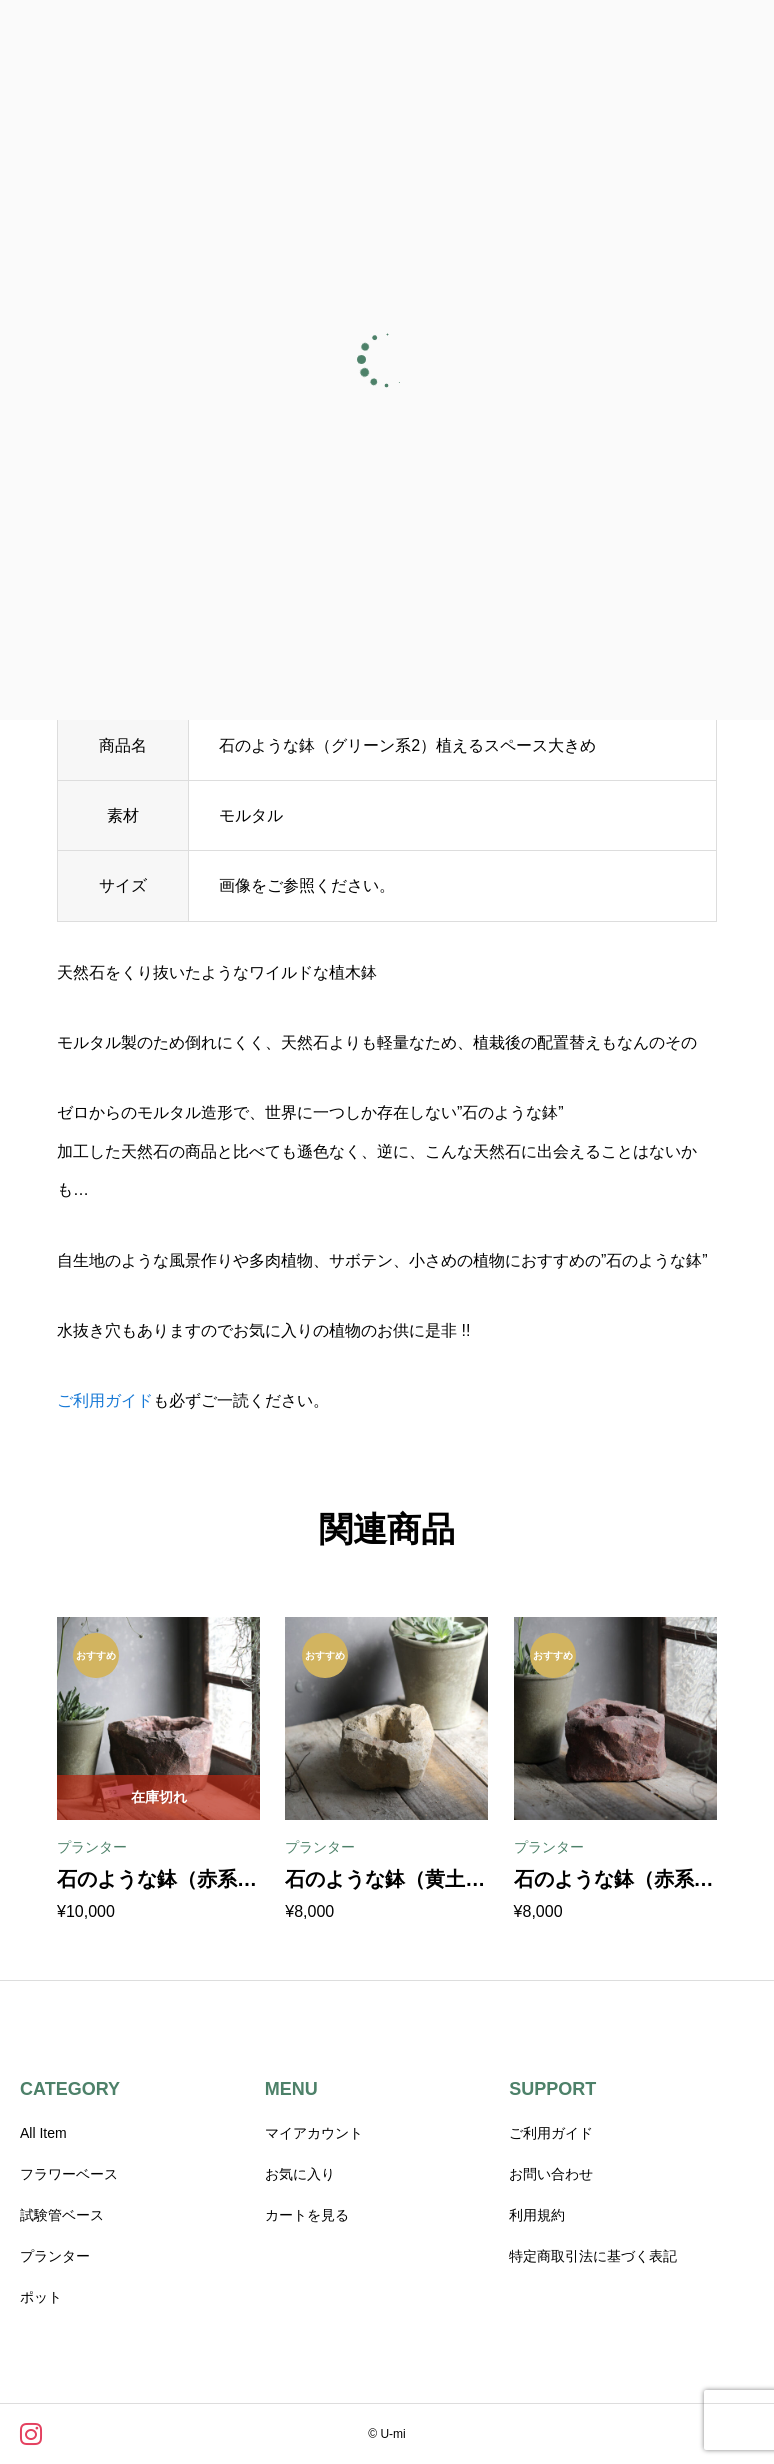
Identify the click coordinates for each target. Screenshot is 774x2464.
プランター (55, 2256)
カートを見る (307, 2215)
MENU (291, 2089)
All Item (43, 2133)
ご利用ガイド (105, 1400)
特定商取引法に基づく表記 (593, 2256)
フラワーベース (69, 2174)
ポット (41, 2297)
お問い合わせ (551, 2174)
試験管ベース (62, 2215)
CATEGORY (70, 2089)
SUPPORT (552, 2089)
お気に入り (300, 2174)
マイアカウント (314, 2133)
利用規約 (537, 2215)
